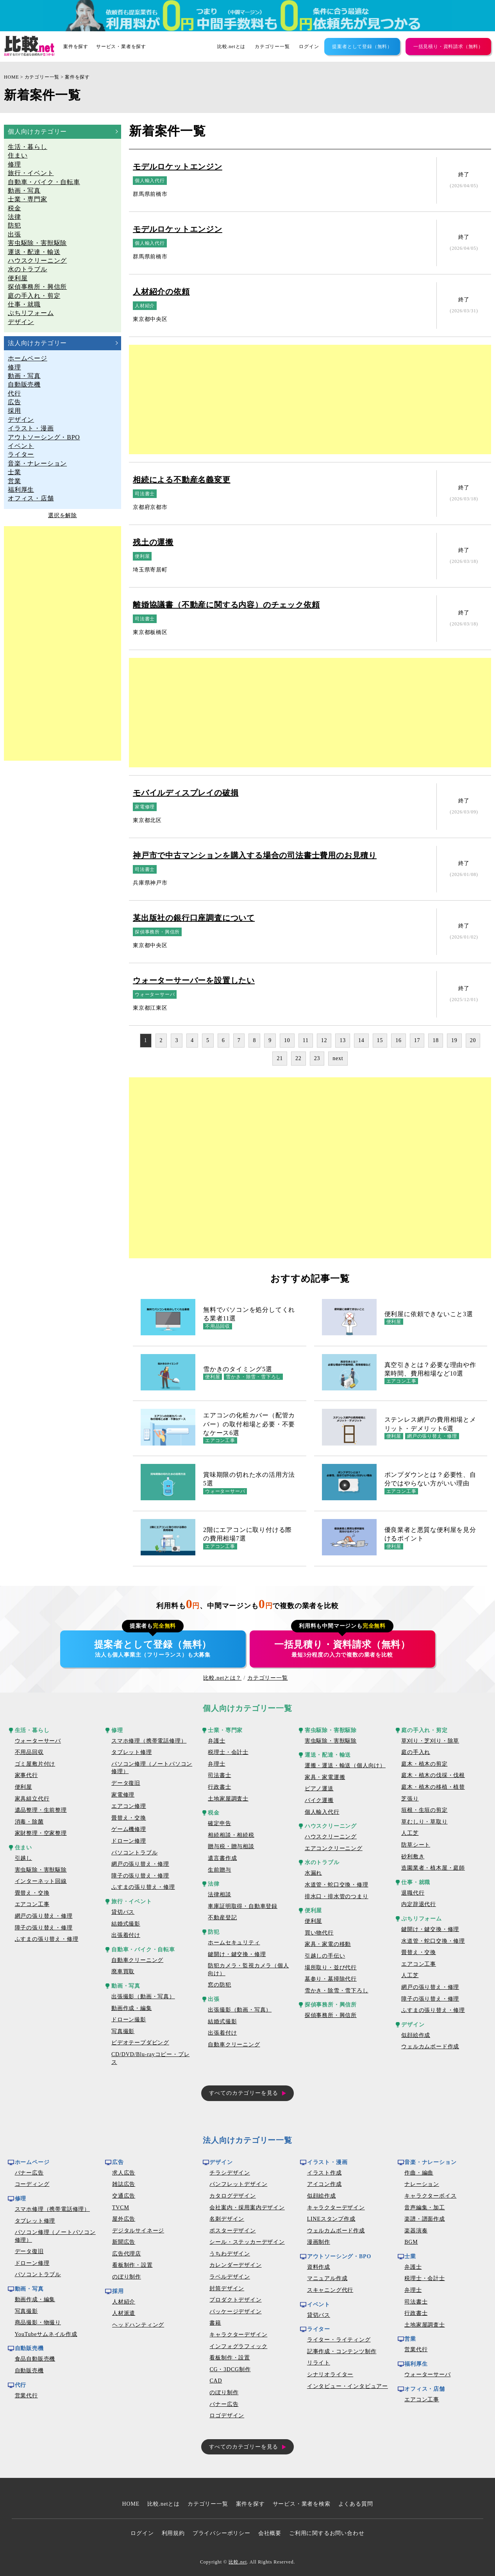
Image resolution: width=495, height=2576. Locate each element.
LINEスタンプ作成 (331, 2219)
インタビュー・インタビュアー (347, 2386)
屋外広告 (123, 2219)
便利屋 (23, 1787)
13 (343, 1040)
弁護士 (216, 1741)
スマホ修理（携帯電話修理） (148, 1741)
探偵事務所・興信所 (331, 2015)
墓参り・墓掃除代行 (331, 1979)
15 (380, 1040)
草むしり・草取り (424, 1822)
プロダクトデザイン (235, 2300)
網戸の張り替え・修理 (44, 1916)
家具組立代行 (32, 1799)
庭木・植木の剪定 (424, 1764)
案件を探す (75, 46)
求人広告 (123, 2173)
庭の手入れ (415, 1752)
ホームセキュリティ (234, 1942)
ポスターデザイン (232, 2231)
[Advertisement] (62, 643)
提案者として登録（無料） (362, 46)
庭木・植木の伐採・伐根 (433, 1775)
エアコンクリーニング (334, 1848)
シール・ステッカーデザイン (246, 2242)
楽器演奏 (415, 2231)
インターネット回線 (41, 1881)
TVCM (120, 2208)
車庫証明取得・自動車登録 (242, 1906)
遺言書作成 (222, 1858)
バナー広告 (29, 2173)
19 (454, 1040)
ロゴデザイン (226, 2415)
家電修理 (122, 1795)
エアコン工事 (32, 1904)
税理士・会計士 (228, 1752)
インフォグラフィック (238, 2346)
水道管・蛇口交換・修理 (336, 1885)
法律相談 (219, 1894)
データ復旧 (125, 1783)
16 (398, 1040)
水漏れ (313, 1873)
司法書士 (219, 1775)
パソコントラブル (134, 1853)
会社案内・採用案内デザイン (246, 2208)
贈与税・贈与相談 (231, 1846)
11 (306, 1040)
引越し (23, 1858)
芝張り (409, 1799)
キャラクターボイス (430, 2196)
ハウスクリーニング (331, 1837)
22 (298, 1058)
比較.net (238, 2562)
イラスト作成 (324, 2173)
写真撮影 (122, 2031)
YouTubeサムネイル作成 (46, 2334)
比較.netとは (231, 46)
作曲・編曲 (418, 2173)
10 (287, 1040)
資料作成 (318, 2267)
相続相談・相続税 (231, 1835)
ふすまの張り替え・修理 (47, 1939)
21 (280, 1058)
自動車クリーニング (137, 1960)
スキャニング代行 (330, 2290)
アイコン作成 (324, 2184)
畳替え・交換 (32, 1893)
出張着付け (125, 1935)
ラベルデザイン (229, 2277)
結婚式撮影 (125, 1924)
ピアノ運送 (319, 1788)
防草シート (415, 1845)
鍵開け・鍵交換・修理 (237, 1954)
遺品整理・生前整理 (41, 1810)
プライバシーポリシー (221, 2533)
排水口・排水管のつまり (336, 1896)
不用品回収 (29, 1752)
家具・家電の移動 (328, 1944)
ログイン (309, 46)
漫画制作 (318, 2242)
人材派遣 (123, 2313)
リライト (318, 2363)
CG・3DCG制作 (229, 2369)
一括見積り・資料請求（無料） (448, 46)
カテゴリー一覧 (272, 46)
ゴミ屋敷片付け (35, 1764)
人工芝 (409, 1833)
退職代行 (412, 1893)
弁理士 (216, 1764)
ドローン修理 (128, 1841)
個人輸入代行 (322, 1812)
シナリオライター (330, 2374)
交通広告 (123, 2196)
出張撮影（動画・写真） (143, 1996)
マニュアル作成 (327, 2278)
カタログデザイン (232, 2196)
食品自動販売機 (35, 2359)
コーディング (32, 2184)
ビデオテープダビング (140, 2043)
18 (435, 1040)
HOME (11, 77)
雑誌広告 (123, 2184)
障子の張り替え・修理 (44, 1928)
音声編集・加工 (424, 2208)
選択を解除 (62, 515)
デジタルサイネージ (138, 2231)
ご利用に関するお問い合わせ (326, 2533)
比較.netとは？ (222, 1678)
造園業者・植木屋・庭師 (433, 1868)
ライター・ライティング (339, 2340)
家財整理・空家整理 (41, 1833)
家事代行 (26, 1775)
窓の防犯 (219, 1985)
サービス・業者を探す (121, 46)
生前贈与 (219, 1870)
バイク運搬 (319, 1800)
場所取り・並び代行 (331, 1968)
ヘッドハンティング (138, 2325)
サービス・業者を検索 (302, 2504)
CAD (215, 2381)
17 (417, 1040)
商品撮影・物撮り (38, 2322)
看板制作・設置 (132, 2265)
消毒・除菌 (29, 1822)
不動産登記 (222, 1917)
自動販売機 (29, 2371)
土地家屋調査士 (228, 1799)
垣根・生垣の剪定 (424, 1810)
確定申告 (219, 1823)
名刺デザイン (226, 2219)
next (337, 1058)
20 (473, 1040)
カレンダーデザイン (235, 2265)
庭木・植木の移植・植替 (433, 1787)
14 (361, 1040)
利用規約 (173, 2533)
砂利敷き (412, 1856)
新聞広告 (123, 2242)
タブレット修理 (131, 1752)
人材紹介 (123, 2302)
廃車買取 (122, 1971)
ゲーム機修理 (128, 1829)
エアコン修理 (128, 1806)
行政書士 (219, 1787)
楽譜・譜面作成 (424, 2219)
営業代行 (26, 2396)
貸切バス (122, 1912)
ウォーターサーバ (38, 1741)
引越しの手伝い (325, 1956)
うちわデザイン (229, 2254)
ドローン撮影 (128, 2019)
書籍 (215, 2323)
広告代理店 (126, 2254)
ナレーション (421, 2184)
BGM (411, 2242)
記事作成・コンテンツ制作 (342, 2351)
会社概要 (269, 2533)
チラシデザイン (229, 2173)
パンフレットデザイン (238, 2184)
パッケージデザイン (235, 2311)
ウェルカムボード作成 (430, 2046)
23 (317, 1058)
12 (324, 1040)
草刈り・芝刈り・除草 (430, 1741)
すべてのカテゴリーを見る (244, 2093)
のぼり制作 (126, 2277)
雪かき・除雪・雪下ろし (336, 1991)
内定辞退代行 (418, 1904)
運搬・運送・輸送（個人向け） (345, 1765)
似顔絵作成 (415, 2035)
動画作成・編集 (131, 2008)
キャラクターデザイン (238, 2335)
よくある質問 (355, 2504)
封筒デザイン (226, 2288)
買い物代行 (319, 1933)
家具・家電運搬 (325, 1777)
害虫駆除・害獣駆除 (41, 1870)
